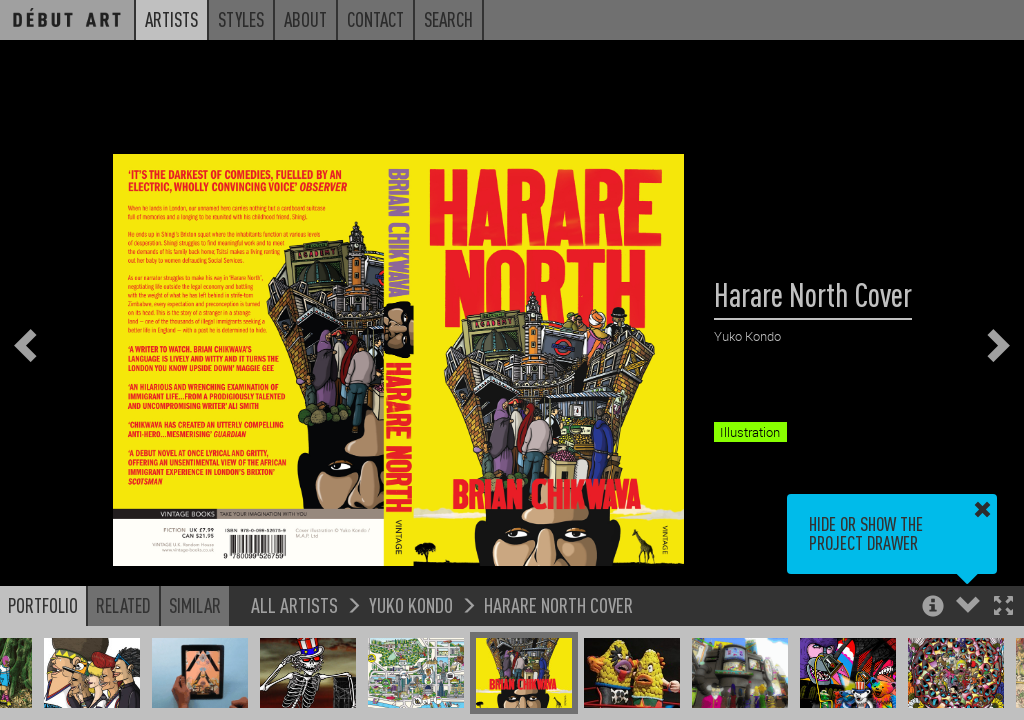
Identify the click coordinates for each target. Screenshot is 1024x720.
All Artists (294, 604)
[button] (1003, 607)
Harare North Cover (558, 604)
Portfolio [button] (43, 605)
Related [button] (123, 605)
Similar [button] (195, 605)
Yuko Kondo (411, 604)
